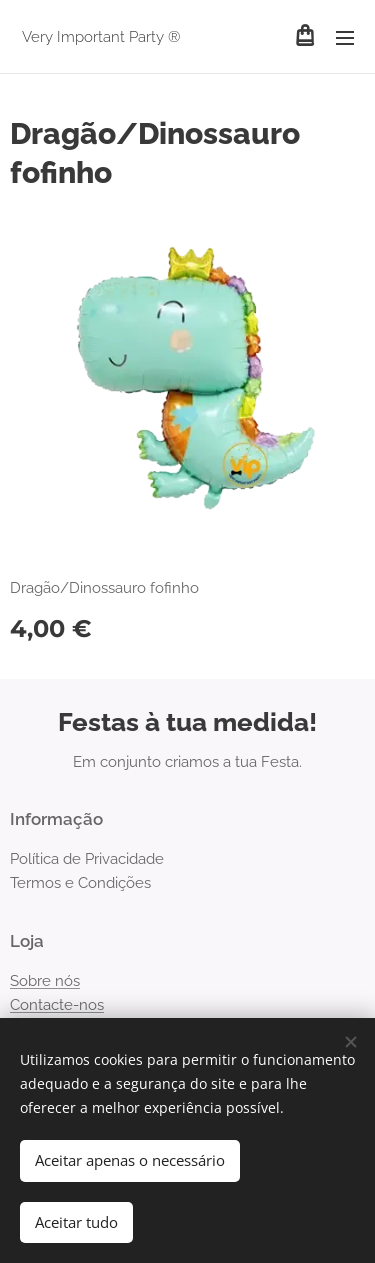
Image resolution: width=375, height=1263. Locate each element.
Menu (345, 38)
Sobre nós (45, 980)
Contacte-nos (57, 1005)
